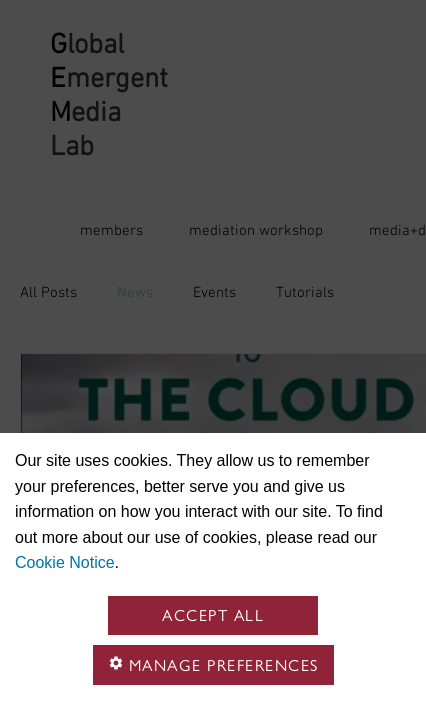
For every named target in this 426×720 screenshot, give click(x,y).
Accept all (213, 615)
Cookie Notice (65, 562)
